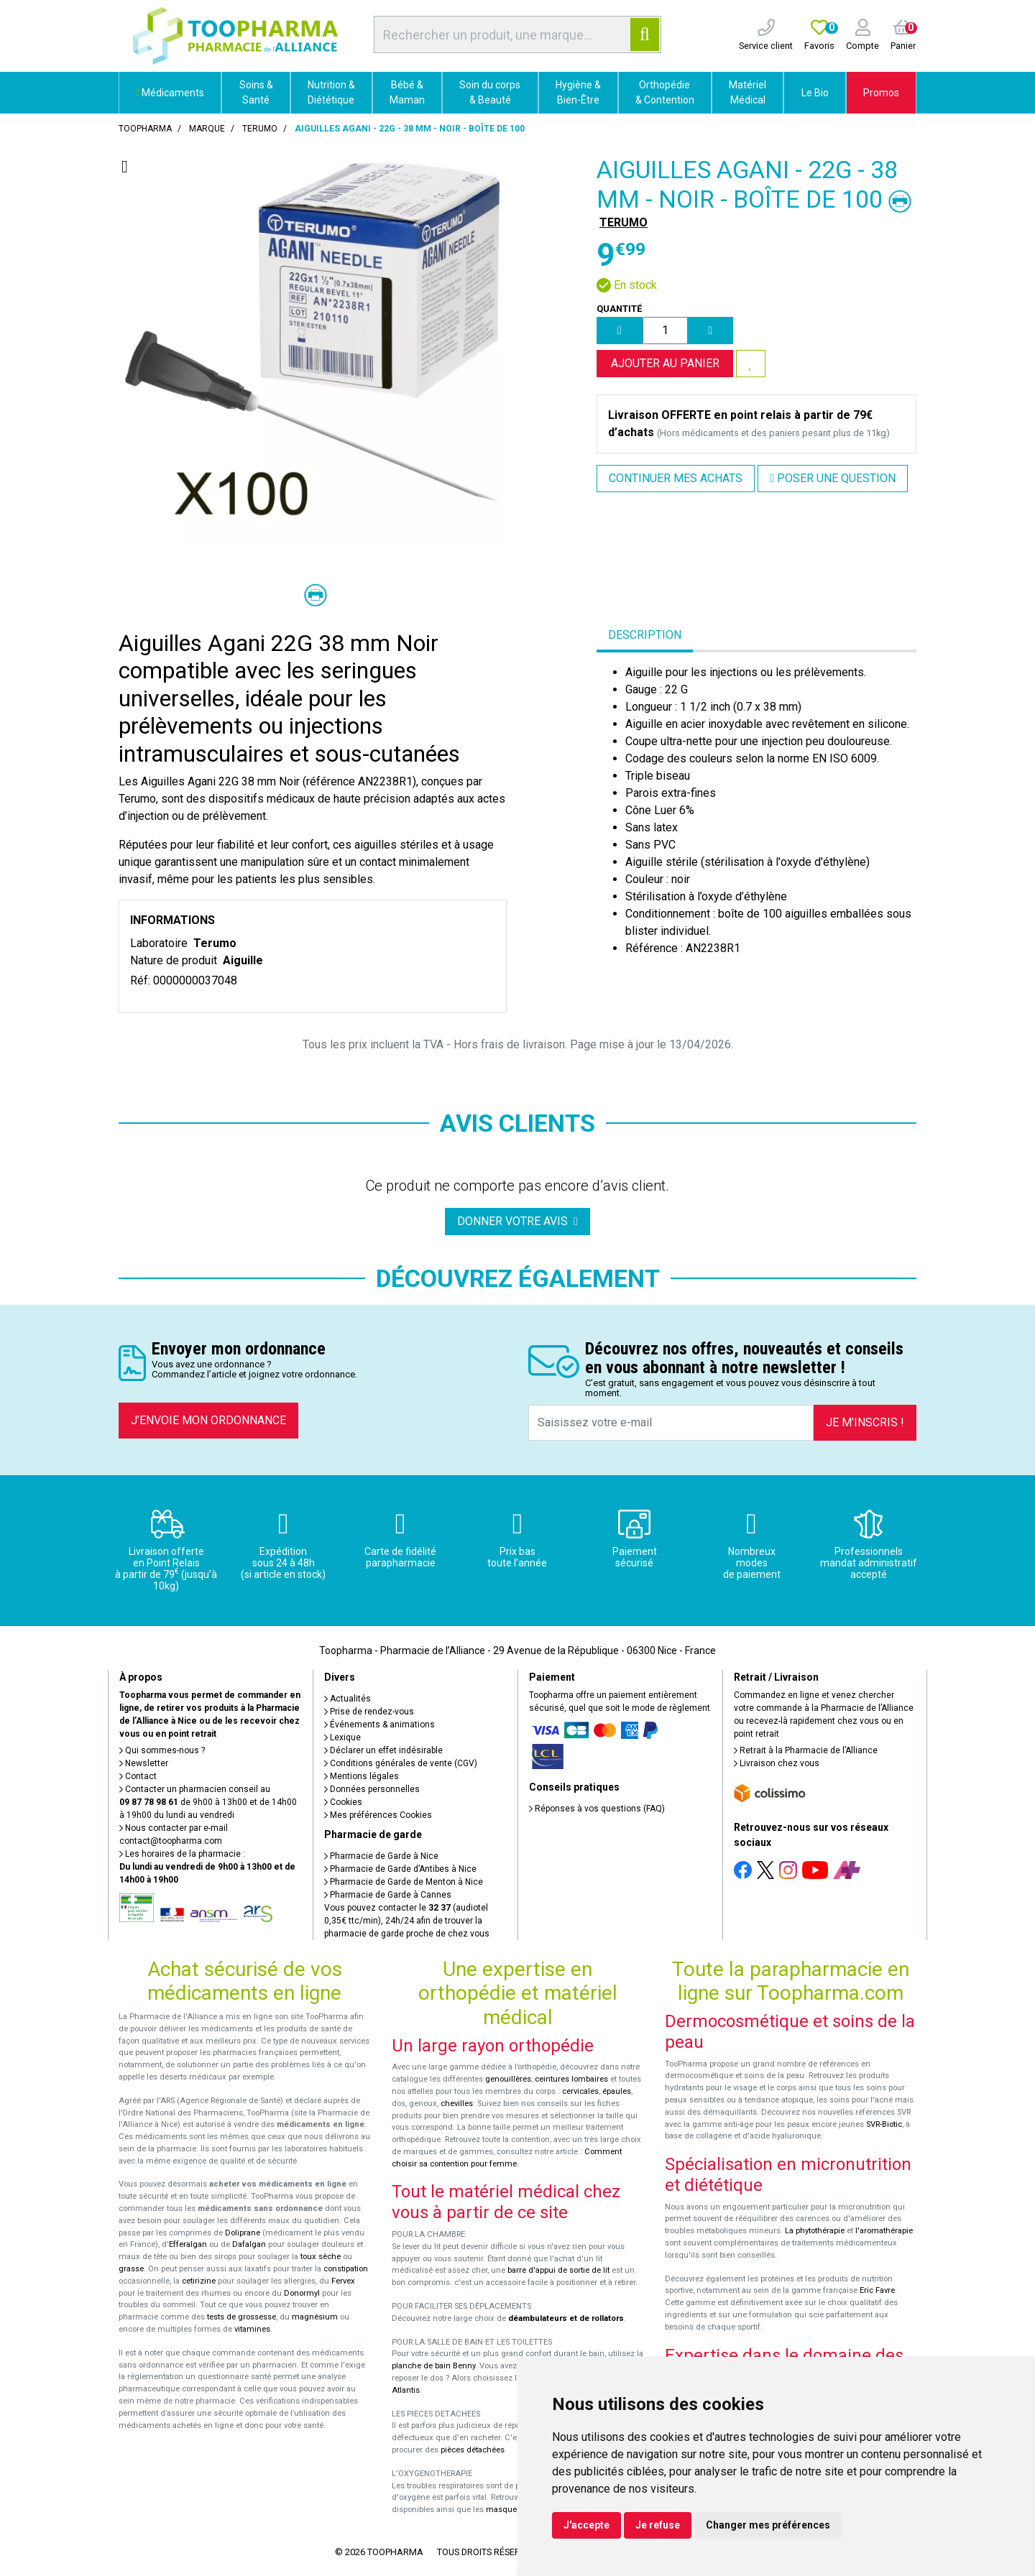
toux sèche (320, 2256)
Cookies (343, 1802)
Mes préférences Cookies (378, 1815)
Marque (207, 129)
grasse (131, 2268)
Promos (881, 92)
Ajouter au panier (665, 363)
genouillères (508, 2079)
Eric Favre (877, 2290)
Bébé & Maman (407, 92)
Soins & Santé (256, 92)
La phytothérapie (815, 2230)
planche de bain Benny (433, 2365)
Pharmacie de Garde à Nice (381, 1856)
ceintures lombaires (571, 2079)
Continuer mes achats (675, 478)
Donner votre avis (517, 1221)
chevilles (457, 2103)
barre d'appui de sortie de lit (558, 2270)
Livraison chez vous (776, 1763)
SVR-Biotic (884, 2124)
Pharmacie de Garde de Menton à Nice (403, 1882)
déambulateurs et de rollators (566, 2318)
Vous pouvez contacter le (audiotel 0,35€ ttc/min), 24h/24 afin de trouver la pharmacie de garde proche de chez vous (406, 1921)
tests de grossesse (241, 2317)
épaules (616, 2091)
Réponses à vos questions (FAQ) (597, 1809)
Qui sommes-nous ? (162, 1750)
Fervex (343, 2281)
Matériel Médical (747, 92)
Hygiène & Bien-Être (578, 92)
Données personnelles (372, 1789)
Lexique (342, 1737)
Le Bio (815, 92)
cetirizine (199, 2281)
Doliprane (242, 2233)
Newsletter (143, 1763)
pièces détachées (473, 2450)
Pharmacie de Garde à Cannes (387, 1895)
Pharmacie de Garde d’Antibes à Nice (400, 1869)
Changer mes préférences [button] (768, 2525)
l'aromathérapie (884, 2230)
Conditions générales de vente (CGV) (400, 1763)
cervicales (580, 2091)
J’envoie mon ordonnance (208, 1420)
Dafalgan (249, 2244)
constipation (345, 2268)
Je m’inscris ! (865, 1422)
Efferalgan (188, 2244)
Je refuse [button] (657, 2525)
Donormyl (302, 2293)
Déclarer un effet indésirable (383, 1750)
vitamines (252, 2329)
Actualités (347, 1699)
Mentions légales (361, 1776)
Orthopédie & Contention (664, 92)
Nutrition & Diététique (331, 92)
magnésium (315, 2317)
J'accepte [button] (587, 2525)
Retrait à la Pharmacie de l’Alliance (806, 1750)
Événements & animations (379, 1724)
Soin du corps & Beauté (489, 92)
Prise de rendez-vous (369, 1712)
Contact (138, 1776)
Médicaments (170, 92)
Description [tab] (644, 635)
